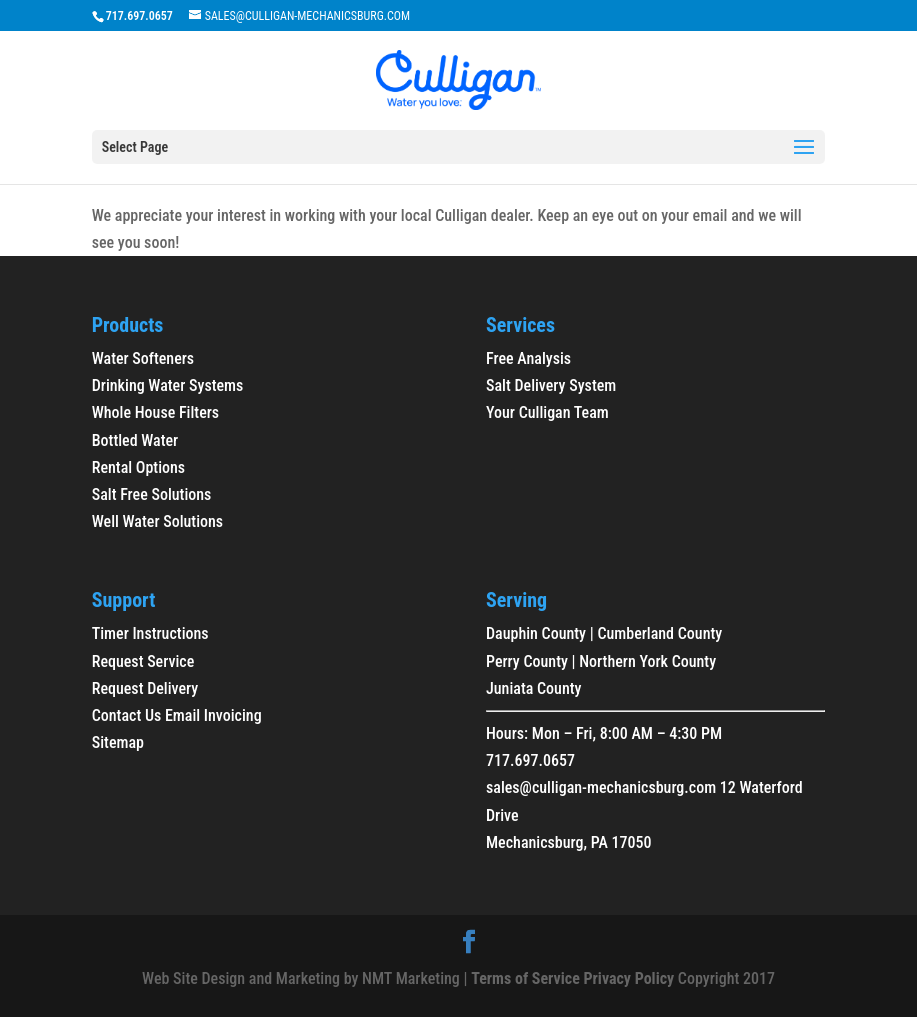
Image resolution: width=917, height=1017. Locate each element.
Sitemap (118, 742)
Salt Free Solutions (152, 494)
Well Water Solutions (157, 521)
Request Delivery (145, 688)
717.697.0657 (530, 760)
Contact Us (127, 715)
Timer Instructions (150, 633)
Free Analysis (528, 358)
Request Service (143, 661)
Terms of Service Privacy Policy (572, 978)
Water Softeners (143, 358)
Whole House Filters (155, 412)
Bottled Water (135, 440)
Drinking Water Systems (168, 385)
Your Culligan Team (547, 412)
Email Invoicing (213, 715)
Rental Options (138, 467)
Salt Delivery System (551, 385)
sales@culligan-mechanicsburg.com (601, 787)
